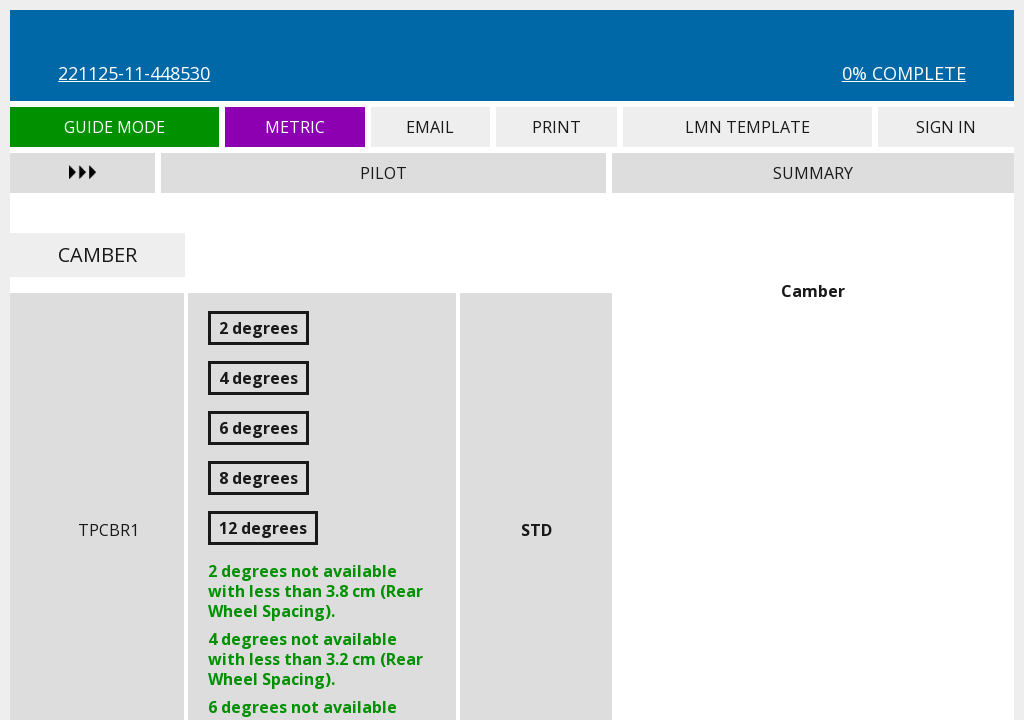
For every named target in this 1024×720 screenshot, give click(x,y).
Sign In (945, 127)
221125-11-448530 (134, 73)
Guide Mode (114, 127)
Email (430, 127)
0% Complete (904, 73)
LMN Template (748, 127)
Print (556, 127)
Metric (295, 127)
